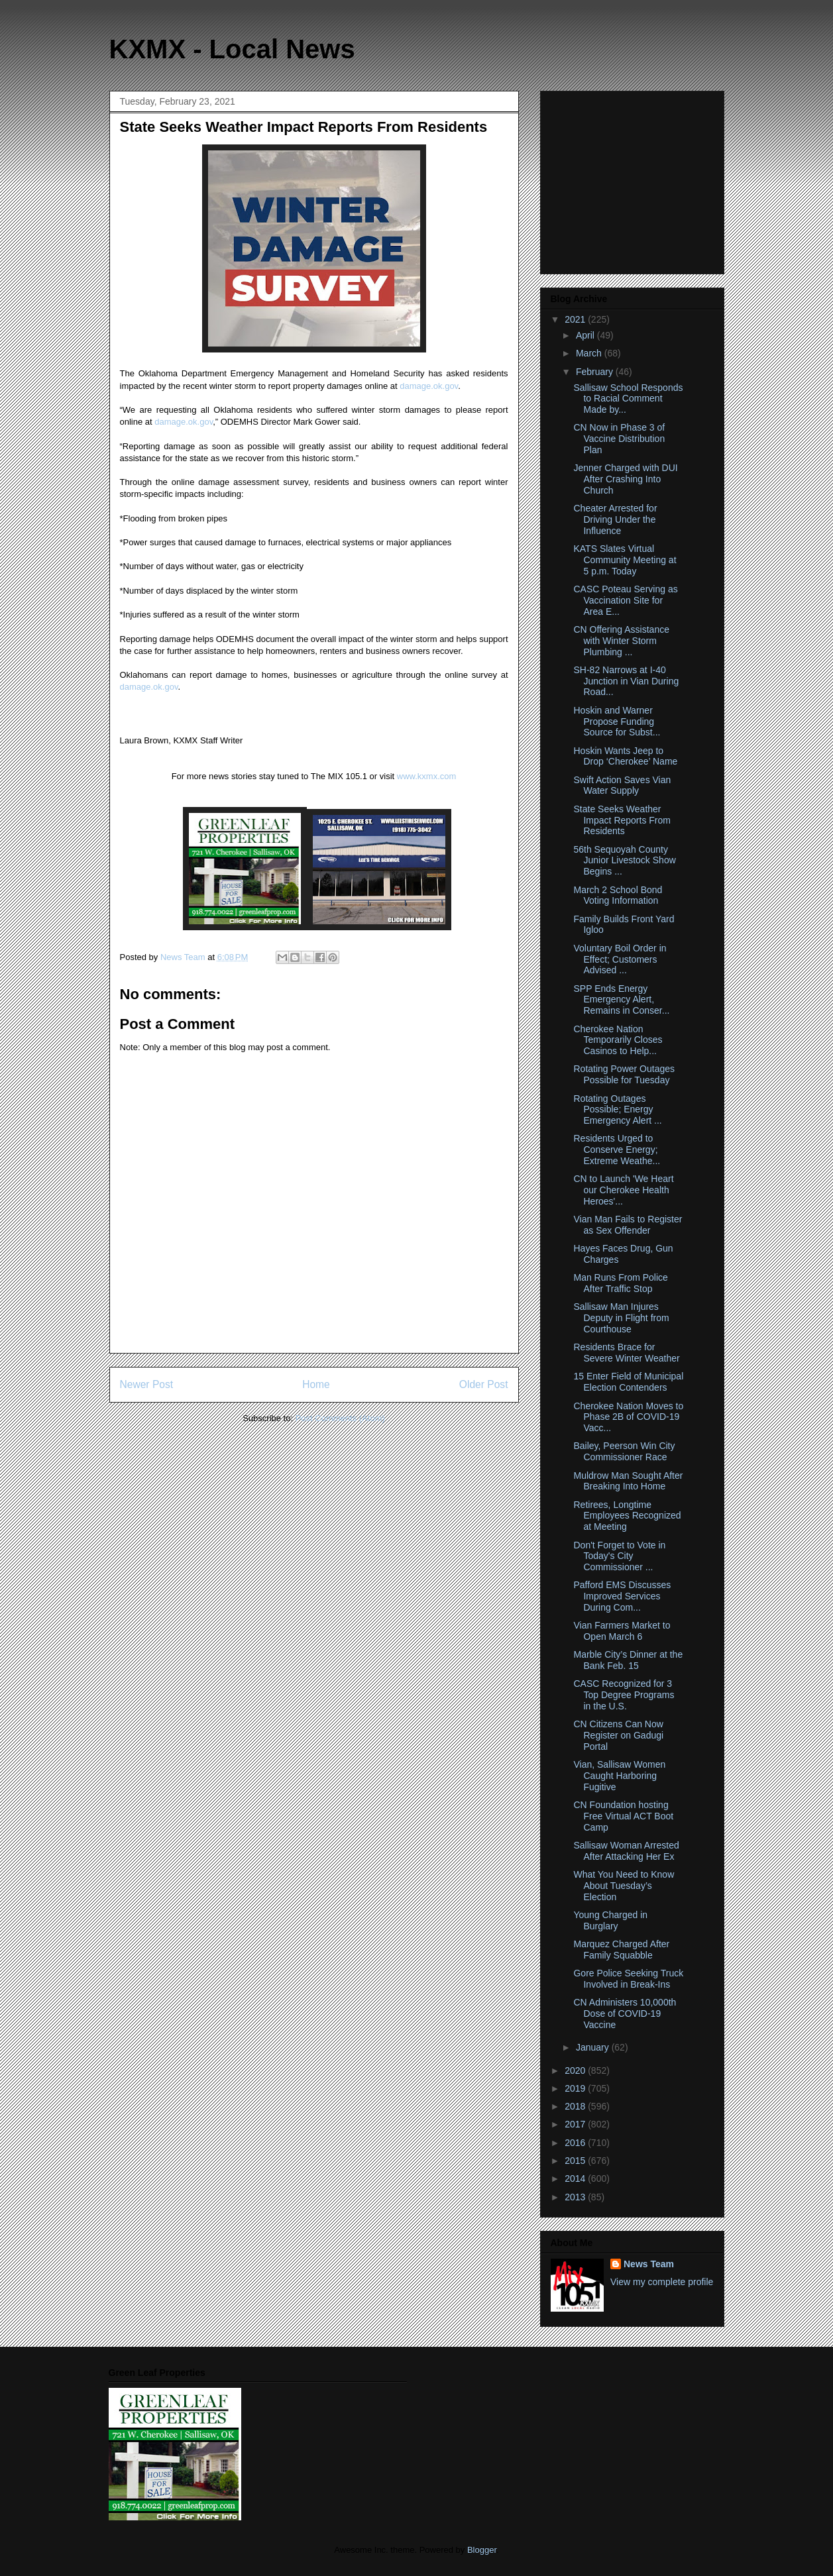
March (590, 353)
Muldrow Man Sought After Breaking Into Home (628, 1481)
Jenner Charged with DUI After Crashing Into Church (625, 479)
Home (316, 1384)
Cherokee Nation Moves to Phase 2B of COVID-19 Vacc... (628, 1417)
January (594, 2047)
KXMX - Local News (232, 49)
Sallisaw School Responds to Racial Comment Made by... (628, 398)
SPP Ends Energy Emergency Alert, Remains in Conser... (621, 999)
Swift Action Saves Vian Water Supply (622, 785)
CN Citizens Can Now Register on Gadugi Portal (618, 1735)
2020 (576, 2070)
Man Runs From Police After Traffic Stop (620, 1283)
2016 (576, 2142)
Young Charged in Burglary (610, 1920)
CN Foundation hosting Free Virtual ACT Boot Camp (623, 1816)
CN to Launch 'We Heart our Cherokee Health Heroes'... (623, 1190)
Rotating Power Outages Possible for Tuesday (624, 1074)
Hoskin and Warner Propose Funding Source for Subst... (616, 721)
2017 (576, 2124)
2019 (576, 2088)
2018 (576, 2106)
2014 (576, 2178)
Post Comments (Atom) (340, 1418)
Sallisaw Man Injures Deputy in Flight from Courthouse (621, 1317)
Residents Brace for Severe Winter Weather (626, 1353)
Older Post (483, 1384)
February (596, 371)
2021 (576, 319)
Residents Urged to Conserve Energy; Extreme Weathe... (616, 1149)
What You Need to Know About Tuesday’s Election (623, 1885)
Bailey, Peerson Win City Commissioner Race (624, 1451)
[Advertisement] (633, 179)
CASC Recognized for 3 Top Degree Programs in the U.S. (623, 1694)
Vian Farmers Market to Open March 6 (621, 1631)
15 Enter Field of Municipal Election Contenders (628, 1382)
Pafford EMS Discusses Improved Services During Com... (622, 1596)
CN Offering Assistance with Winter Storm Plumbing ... (621, 640)
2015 (576, 2160)
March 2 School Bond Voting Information (617, 895)
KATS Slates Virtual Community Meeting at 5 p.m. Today (624, 559)
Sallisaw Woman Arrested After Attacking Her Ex (626, 1851)
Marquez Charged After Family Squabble (621, 1949)
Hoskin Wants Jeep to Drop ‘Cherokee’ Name (625, 756)
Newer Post (147, 1384)
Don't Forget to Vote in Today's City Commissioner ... (619, 1556)
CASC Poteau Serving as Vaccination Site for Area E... (625, 600)
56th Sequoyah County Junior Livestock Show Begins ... (624, 860)
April (586, 335)
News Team (649, 2264)
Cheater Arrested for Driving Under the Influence (615, 519)
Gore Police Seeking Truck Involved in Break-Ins (628, 1979)
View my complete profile (661, 2282)
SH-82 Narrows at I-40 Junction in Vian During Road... (626, 681)
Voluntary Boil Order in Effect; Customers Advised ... (619, 959)
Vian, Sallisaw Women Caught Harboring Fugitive (619, 1775)
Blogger (481, 2550)
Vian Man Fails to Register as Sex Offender (627, 1225)
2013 (576, 2197)
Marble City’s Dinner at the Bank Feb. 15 (628, 1660)
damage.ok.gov (429, 386)
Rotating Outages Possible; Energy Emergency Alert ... (617, 1109)
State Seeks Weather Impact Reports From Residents (621, 820)
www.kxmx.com (425, 776)
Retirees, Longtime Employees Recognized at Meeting (627, 1515)
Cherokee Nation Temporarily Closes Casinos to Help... (617, 1040)
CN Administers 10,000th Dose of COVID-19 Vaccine (624, 2013)
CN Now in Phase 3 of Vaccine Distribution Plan (619, 438)
